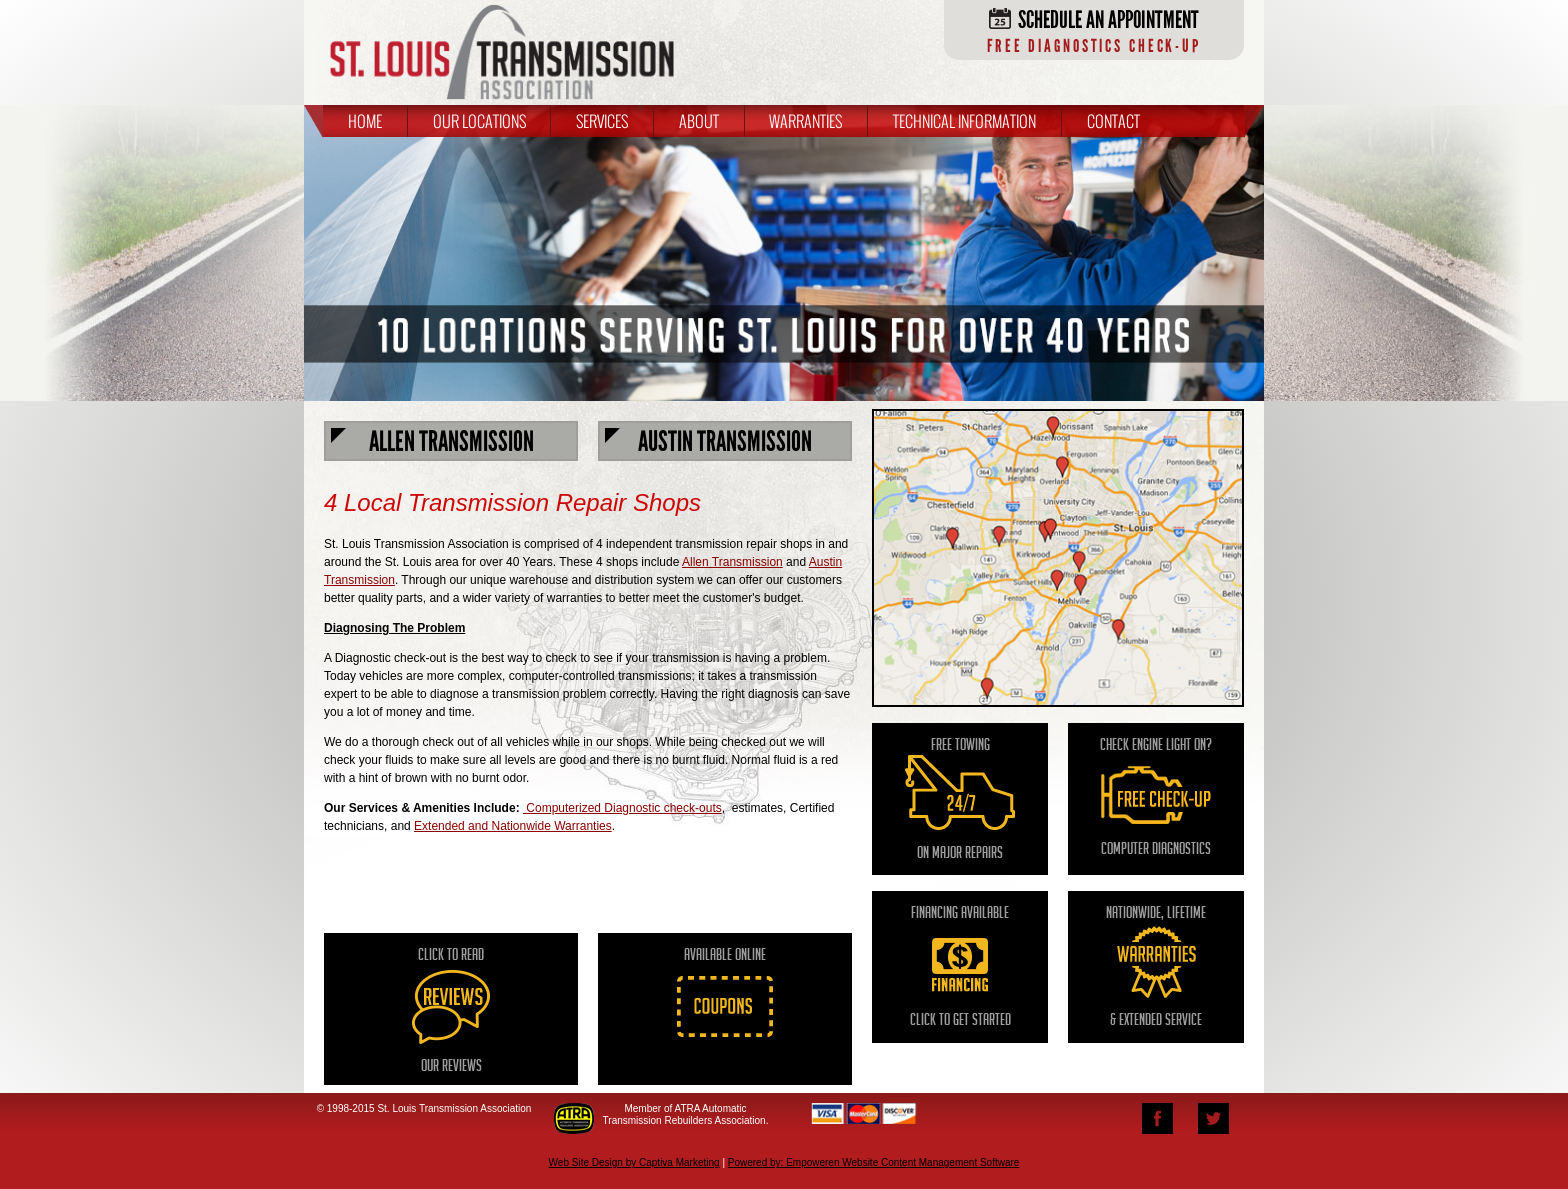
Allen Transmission (432, 441)
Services (602, 121)
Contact (1113, 121)
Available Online (725, 1016)
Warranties (805, 121)
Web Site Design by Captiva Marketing (634, 1162)
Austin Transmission (708, 441)
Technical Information (964, 121)
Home (365, 121)
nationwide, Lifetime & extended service (1156, 968)
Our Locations (479, 121)
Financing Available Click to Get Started (960, 968)
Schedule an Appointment (1094, 31)
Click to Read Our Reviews (451, 1012)
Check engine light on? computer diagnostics (1156, 798)
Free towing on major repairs (960, 800)
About (699, 121)
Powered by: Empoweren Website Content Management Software (874, 1162)
